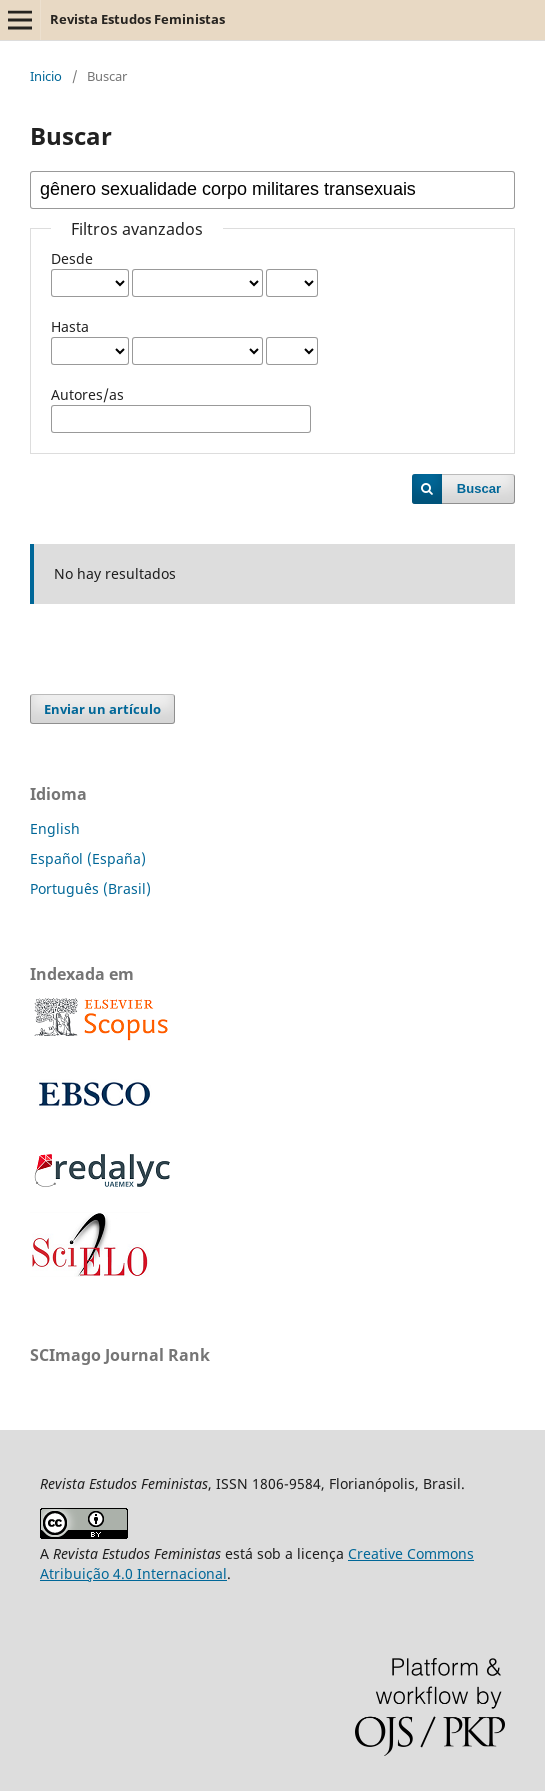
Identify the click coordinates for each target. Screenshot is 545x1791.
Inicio (46, 76)
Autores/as (87, 394)
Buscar (479, 488)
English (55, 828)
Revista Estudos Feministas (137, 19)
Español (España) (88, 858)
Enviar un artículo (102, 709)
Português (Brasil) (90, 888)
